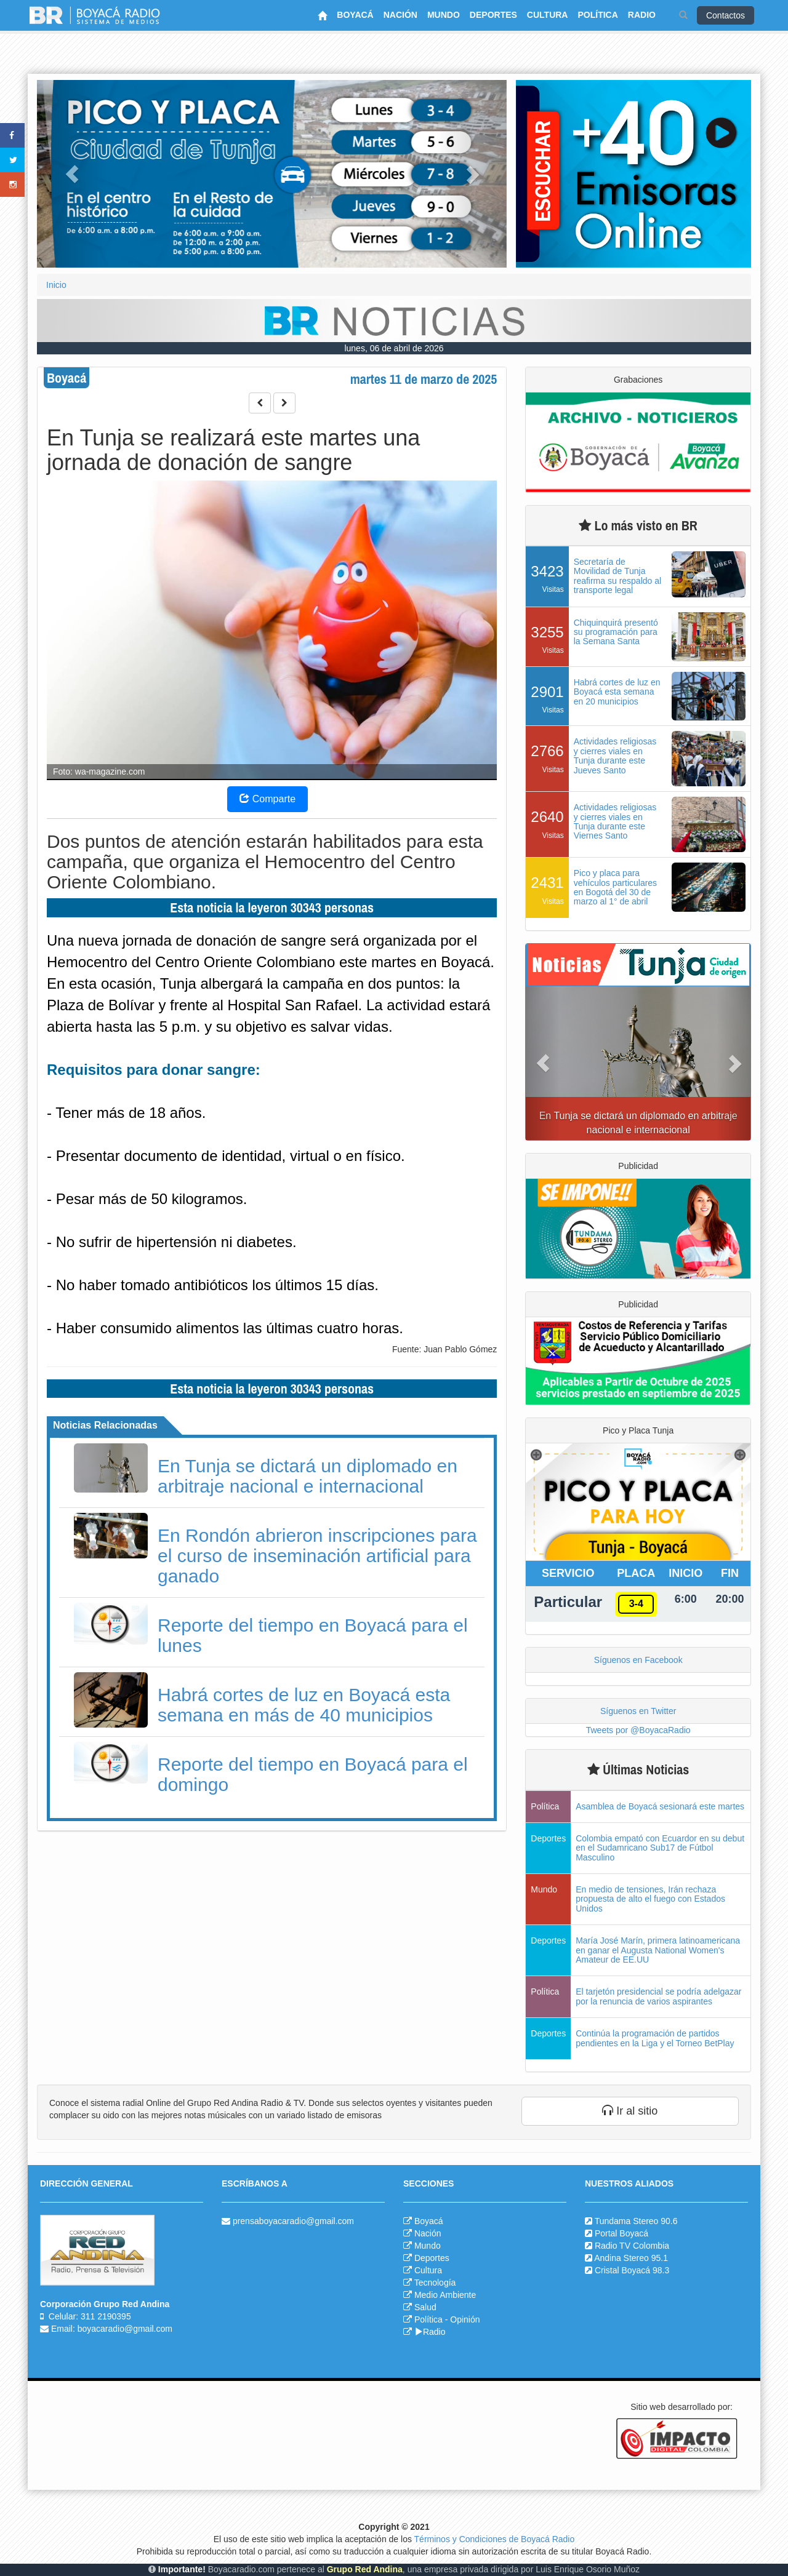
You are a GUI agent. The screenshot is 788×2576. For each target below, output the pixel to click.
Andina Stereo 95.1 (631, 2258)
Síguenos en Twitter (638, 1711)
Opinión (465, 2319)
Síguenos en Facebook (638, 1660)
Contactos (725, 15)
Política (428, 2319)
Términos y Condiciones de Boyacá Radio (494, 2539)
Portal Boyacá (621, 2233)
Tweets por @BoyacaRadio (638, 1730)
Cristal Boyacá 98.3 (632, 2270)
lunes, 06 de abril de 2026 (393, 348)
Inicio (56, 285)
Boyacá (428, 2221)
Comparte (267, 799)
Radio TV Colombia (632, 2246)
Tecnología (435, 2282)
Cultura (428, 2270)
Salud (425, 2307)
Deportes (431, 2258)
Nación (427, 2233)
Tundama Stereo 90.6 (636, 2221)
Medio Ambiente (445, 2295)
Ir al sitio (629, 2110)
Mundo (427, 2246)
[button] (72, 174)
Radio (430, 2332)
